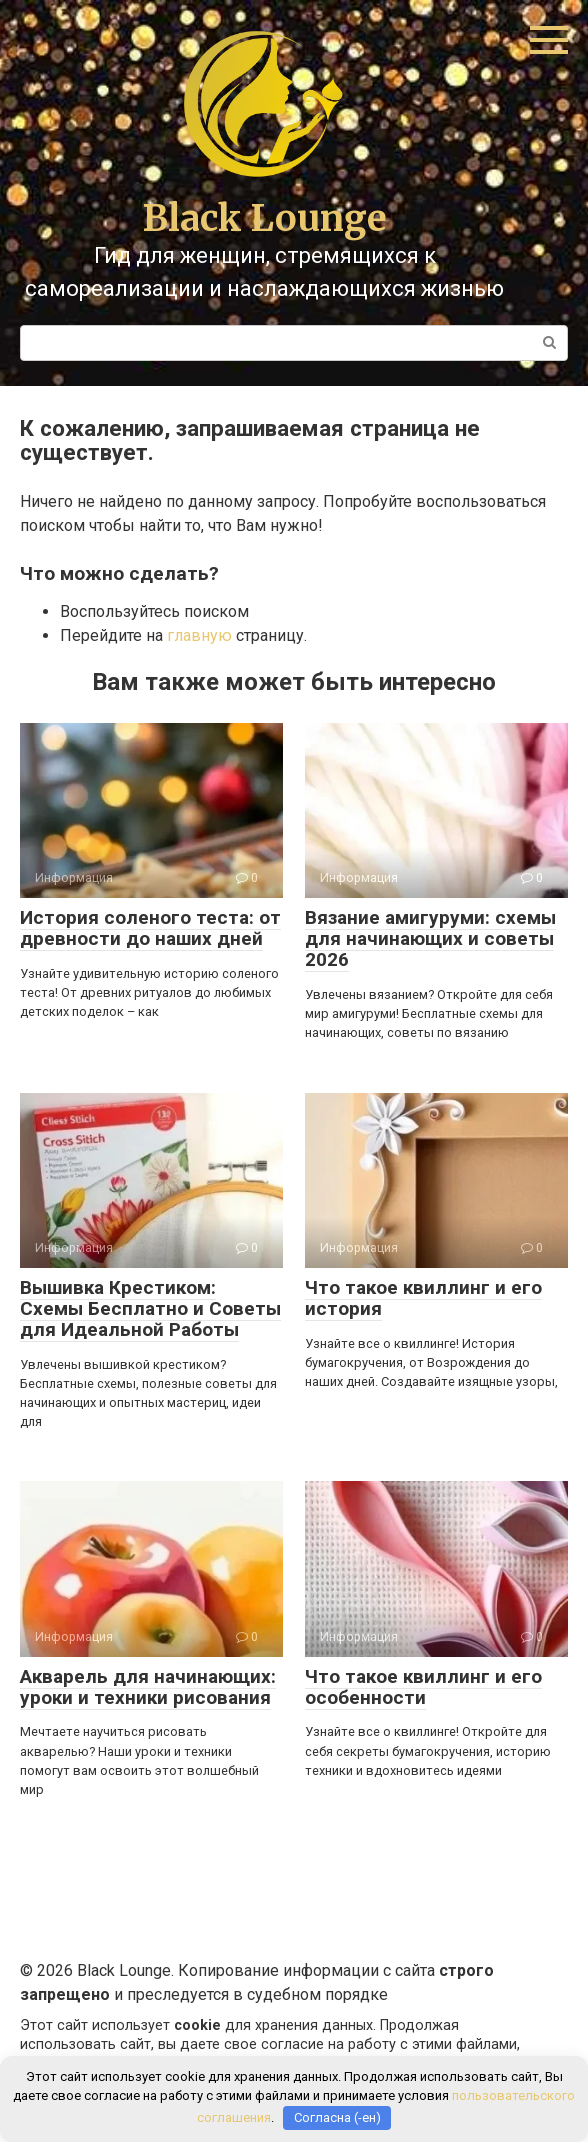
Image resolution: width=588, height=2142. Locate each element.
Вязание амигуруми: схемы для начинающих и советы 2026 (430, 938)
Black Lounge (265, 218)
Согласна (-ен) (337, 2117)
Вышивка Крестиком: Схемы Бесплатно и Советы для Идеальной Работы (150, 1308)
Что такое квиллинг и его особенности (423, 1687)
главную (199, 635)
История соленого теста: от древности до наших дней (150, 928)
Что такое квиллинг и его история (423, 1298)
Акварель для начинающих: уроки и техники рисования (148, 1687)
